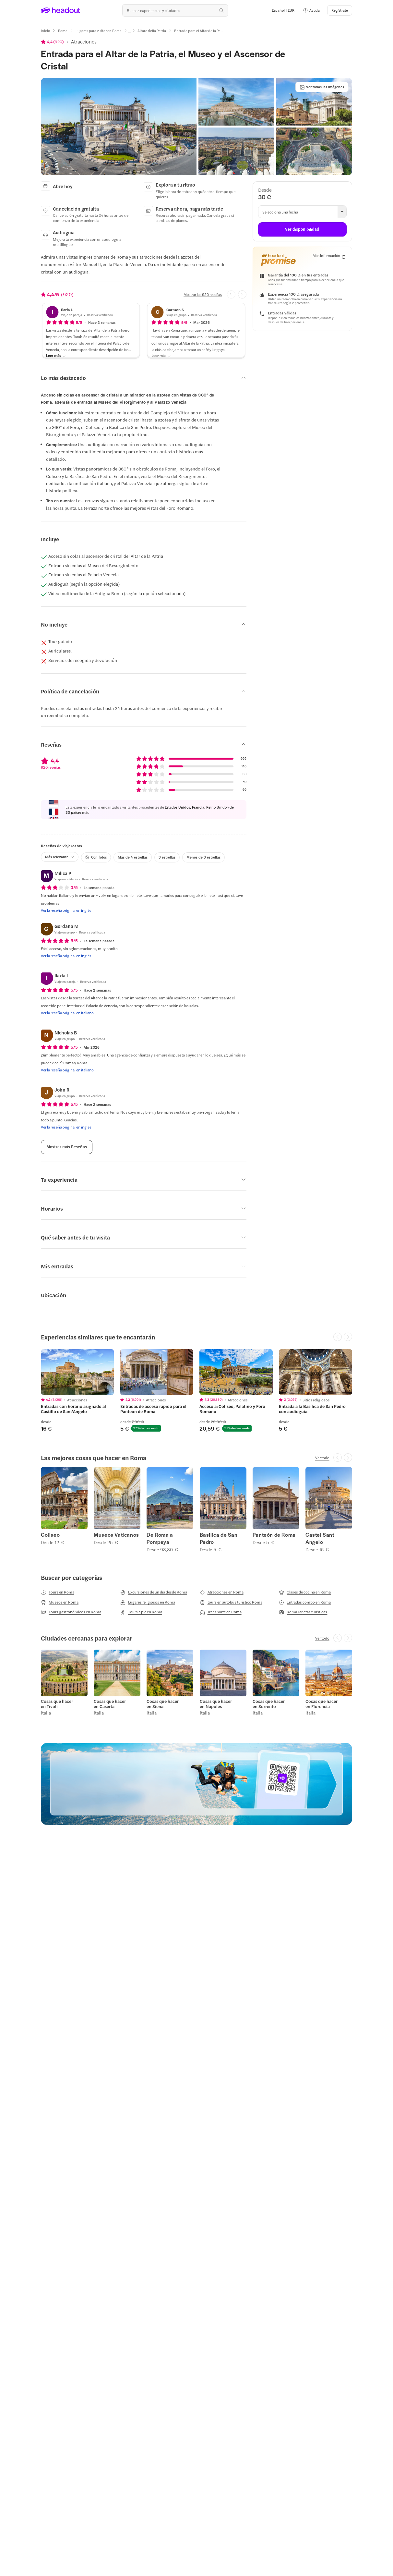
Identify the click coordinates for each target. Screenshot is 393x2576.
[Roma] (62, 31)
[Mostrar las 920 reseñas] (203, 294)
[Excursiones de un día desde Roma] (153, 1592)
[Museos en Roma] (59, 1602)
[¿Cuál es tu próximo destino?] (175, 10)
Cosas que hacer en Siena (163, 1704)
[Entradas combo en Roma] (305, 1602)
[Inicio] (45, 31)
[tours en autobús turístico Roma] (231, 1602)
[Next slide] (242, 294)
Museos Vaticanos (116, 1534)
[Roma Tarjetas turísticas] (303, 1612)
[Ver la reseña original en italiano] (67, 1012)
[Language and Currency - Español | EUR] (283, 10)
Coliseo (50, 1534)
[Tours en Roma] (57, 1592)
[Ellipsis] (129, 32)
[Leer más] (56, 355)
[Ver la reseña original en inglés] (66, 910)
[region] (196, 1390)
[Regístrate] (339, 10)
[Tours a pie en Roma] (141, 1612)
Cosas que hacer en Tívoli (57, 1704)
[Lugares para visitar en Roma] (99, 31)
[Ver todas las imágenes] (321, 87)
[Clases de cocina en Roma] (305, 1592)
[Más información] (329, 255)
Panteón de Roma (274, 1534)
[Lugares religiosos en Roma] (147, 1602)
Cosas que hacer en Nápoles (216, 1704)
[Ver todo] (322, 1457)
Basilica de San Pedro (219, 1538)
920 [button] (58, 41)
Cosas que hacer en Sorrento (269, 1704)
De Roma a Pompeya (160, 1538)
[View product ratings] (52, 41)
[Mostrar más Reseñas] (66, 1147)
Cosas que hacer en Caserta (110, 1704)
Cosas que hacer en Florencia (321, 1704)
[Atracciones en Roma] (222, 1592)
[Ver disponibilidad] (302, 229)
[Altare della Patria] (151, 31)
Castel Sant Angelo (319, 1538)
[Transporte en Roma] (221, 1612)
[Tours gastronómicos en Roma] (71, 1612)
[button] (311, 10)
